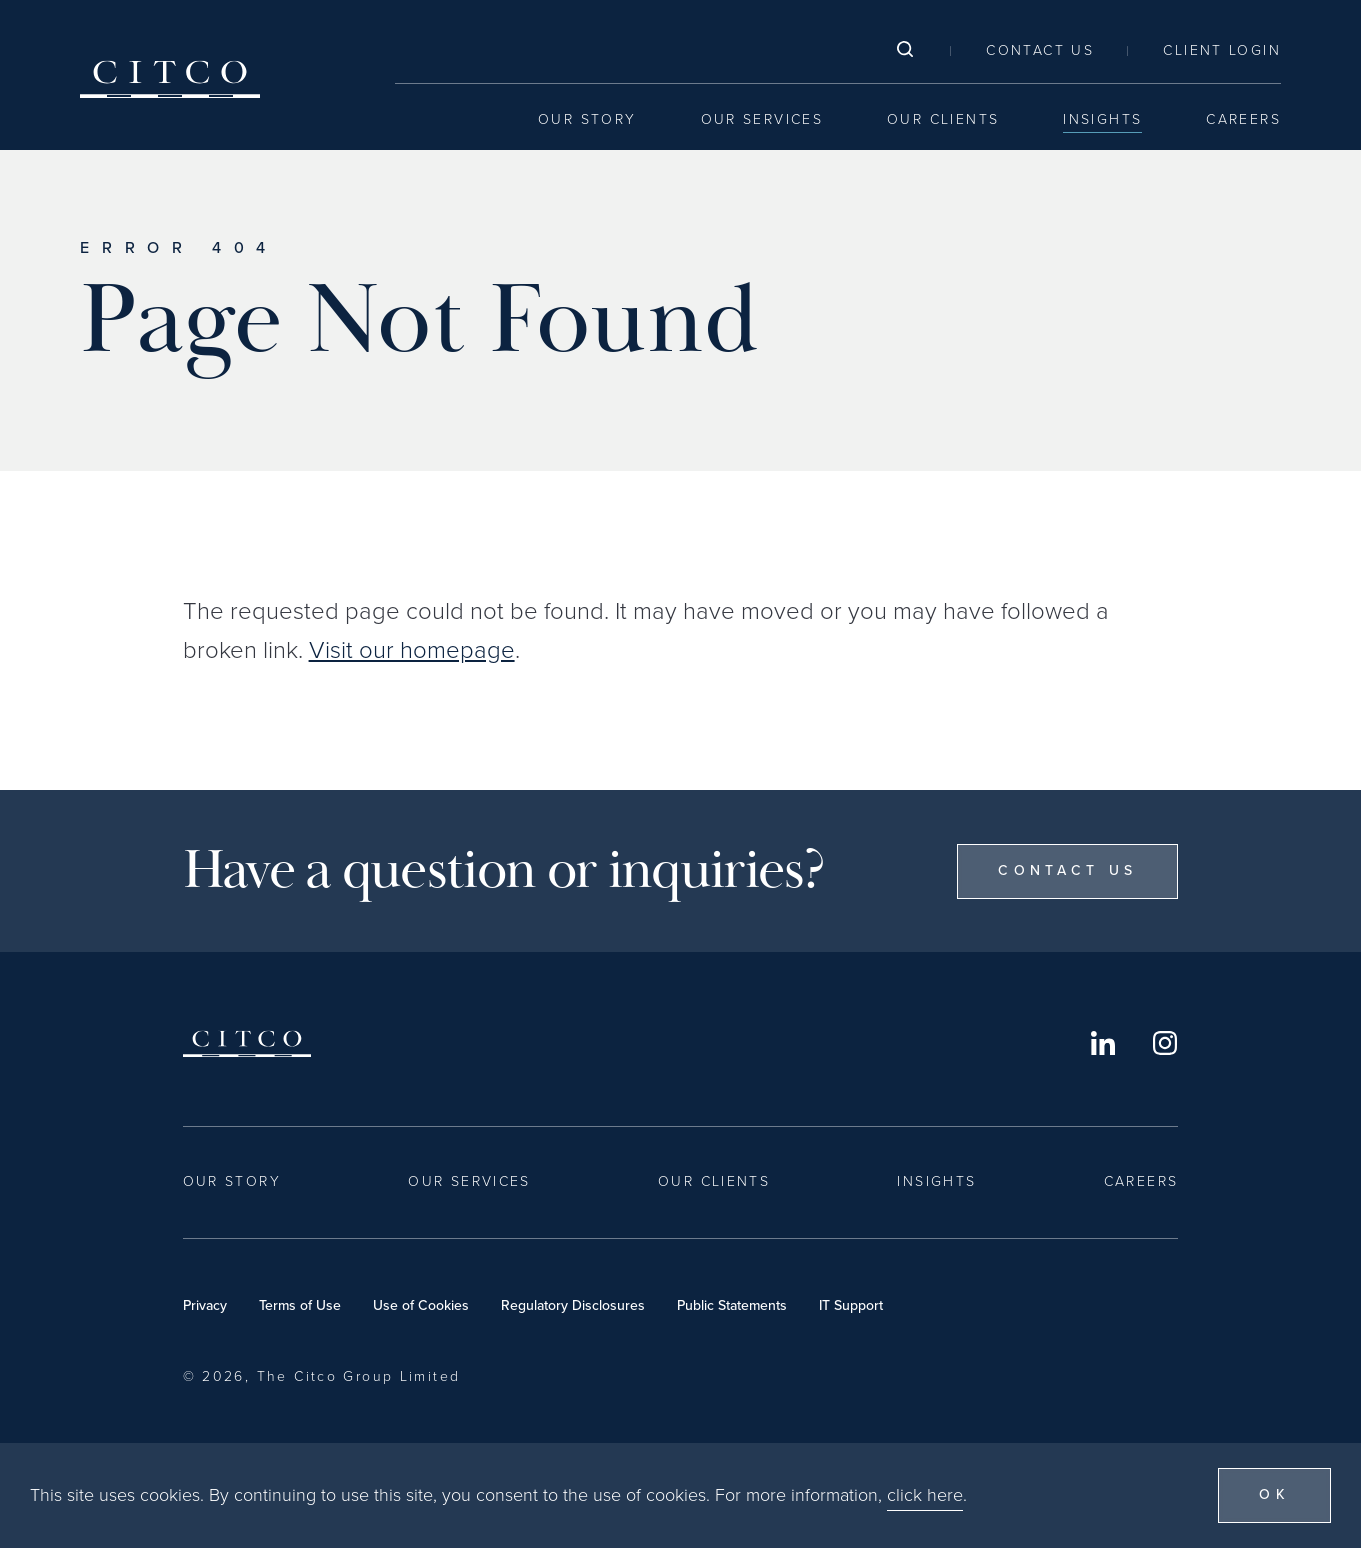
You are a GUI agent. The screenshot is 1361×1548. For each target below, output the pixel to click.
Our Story (587, 119)
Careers (1243, 119)
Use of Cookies (421, 1305)
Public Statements (732, 1305)
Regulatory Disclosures (573, 1305)
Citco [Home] (170, 79)
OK (1274, 1497)
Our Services (762, 119)
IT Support (851, 1305)
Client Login (1222, 50)
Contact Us (1040, 50)
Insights (1102, 119)
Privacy (205, 1305)
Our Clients (943, 119)
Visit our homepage (412, 650)
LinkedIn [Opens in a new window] (1103, 1043)
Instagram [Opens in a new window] (1165, 1043)
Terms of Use (300, 1305)
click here (925, 1497)
